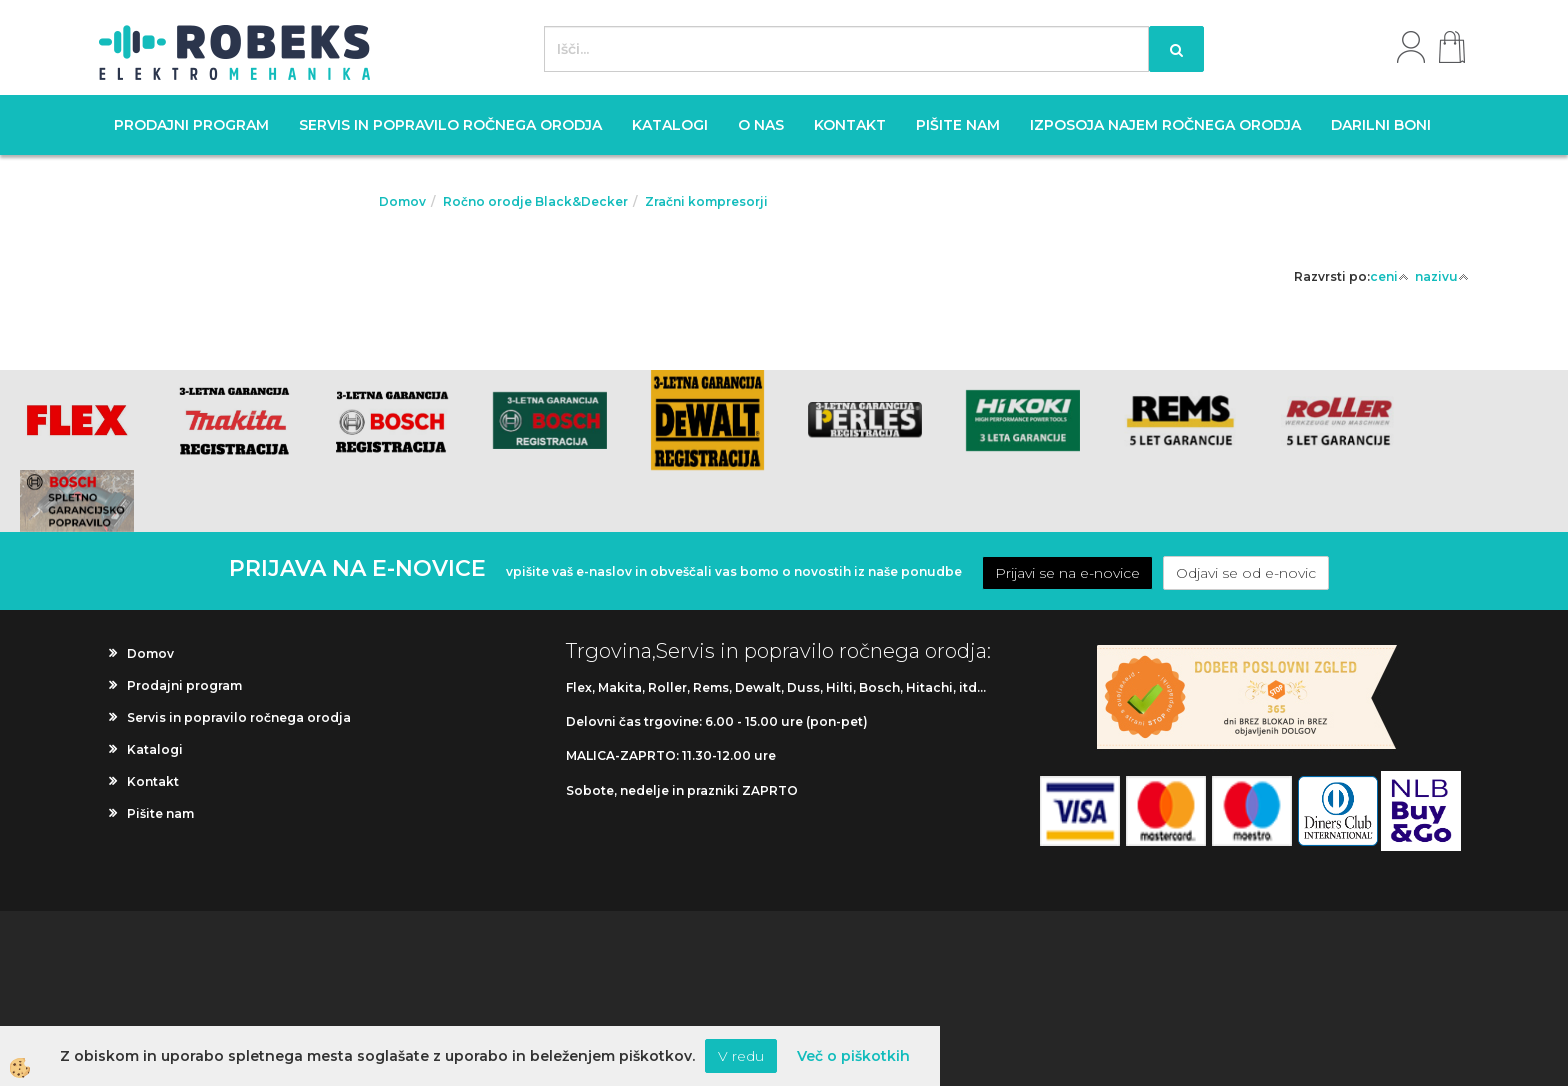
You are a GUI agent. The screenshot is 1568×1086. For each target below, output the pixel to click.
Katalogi (670, 125)
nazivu (1442, 276)
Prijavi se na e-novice (1067, 573)
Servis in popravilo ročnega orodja (450, 125)
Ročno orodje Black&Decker (535, 201)
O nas (761, 125)
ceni (1389, 276)
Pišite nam (958, 125)
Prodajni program (191, 125)
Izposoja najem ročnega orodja (1165, 125)
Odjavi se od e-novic (1246, 573)
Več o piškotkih (853, 1056)
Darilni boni (1381, 125)
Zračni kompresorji (706, 201)
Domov (402, 201)
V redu (741, 1056)
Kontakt (850, 125)
